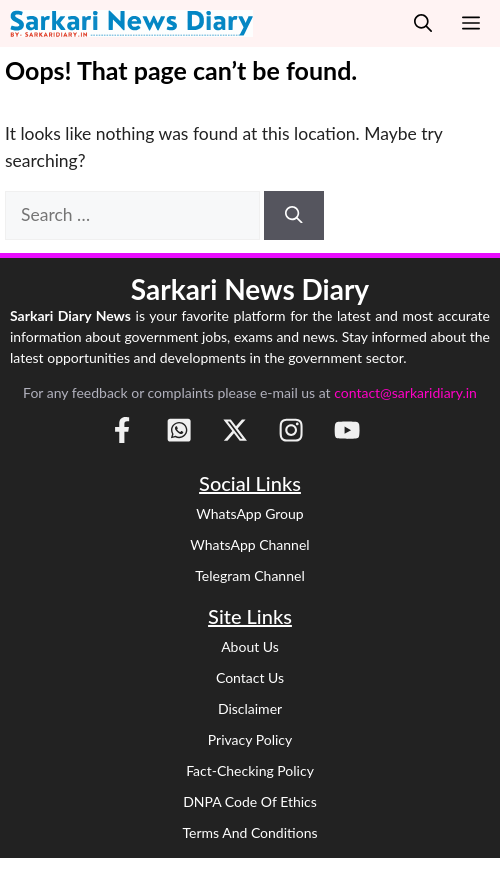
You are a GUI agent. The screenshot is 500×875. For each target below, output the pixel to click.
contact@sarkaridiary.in (405, 392)
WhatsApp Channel (249, 544)
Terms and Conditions (249, 832)
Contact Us (250, 677)
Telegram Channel (249, 575)
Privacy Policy (250, 739)
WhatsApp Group (249, 513)
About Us (250, 646)
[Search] (294, 215)
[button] (423, 23)
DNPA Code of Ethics (250, 801)
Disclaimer (250, 708)
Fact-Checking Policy (250, 770)
